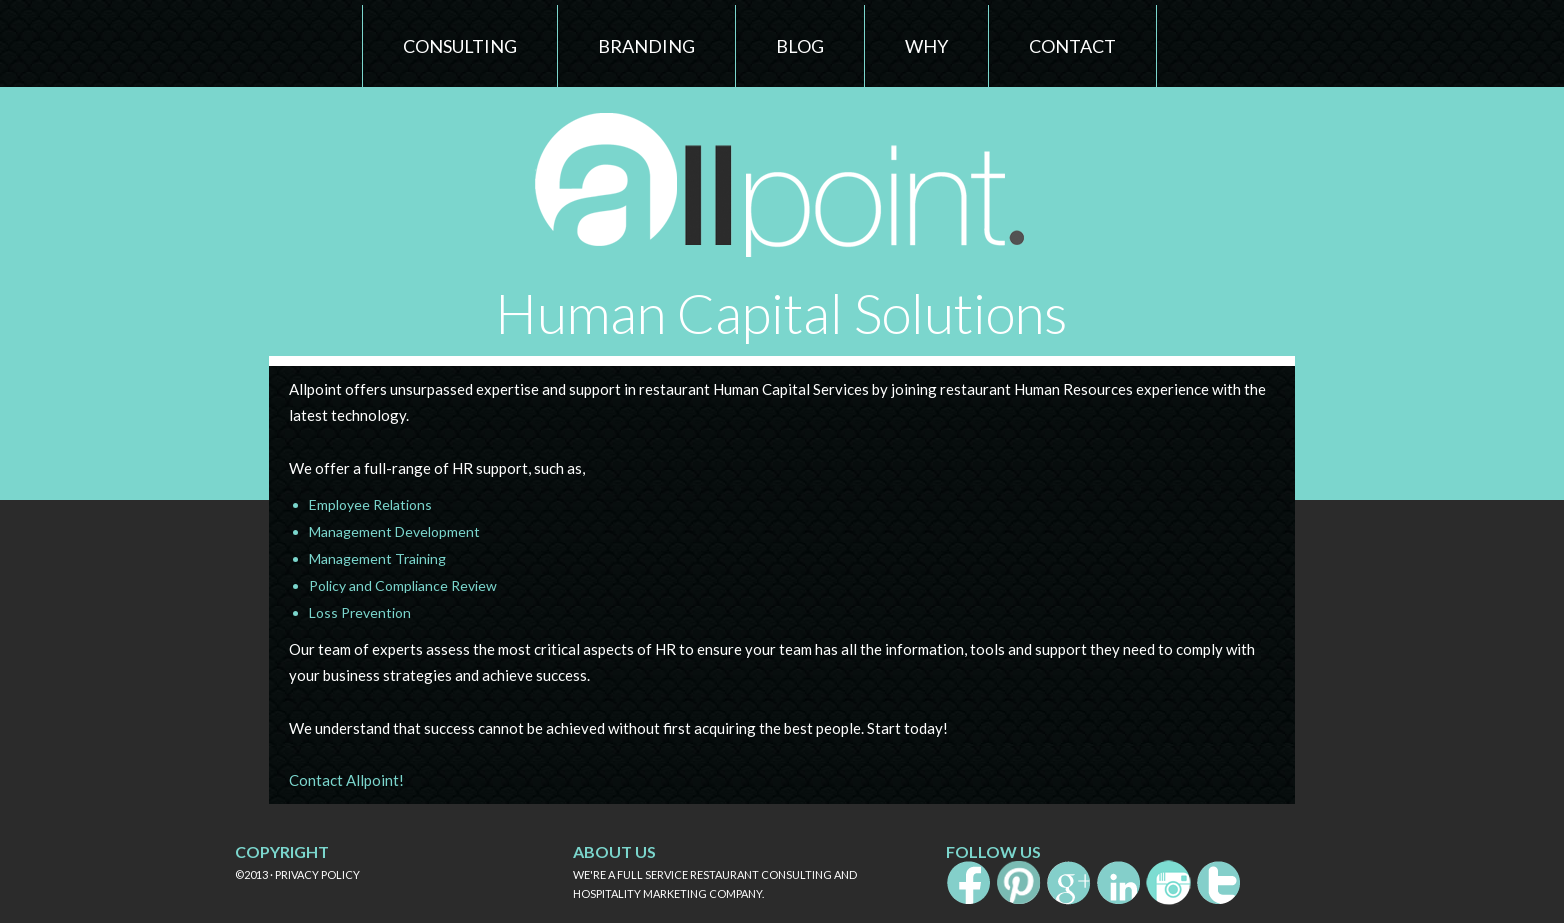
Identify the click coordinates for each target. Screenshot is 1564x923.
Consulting (460, 46)
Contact (1072, 46)
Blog (800, 46)
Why (926, 46)
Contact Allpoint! (346, 780)
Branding (646, 46)
